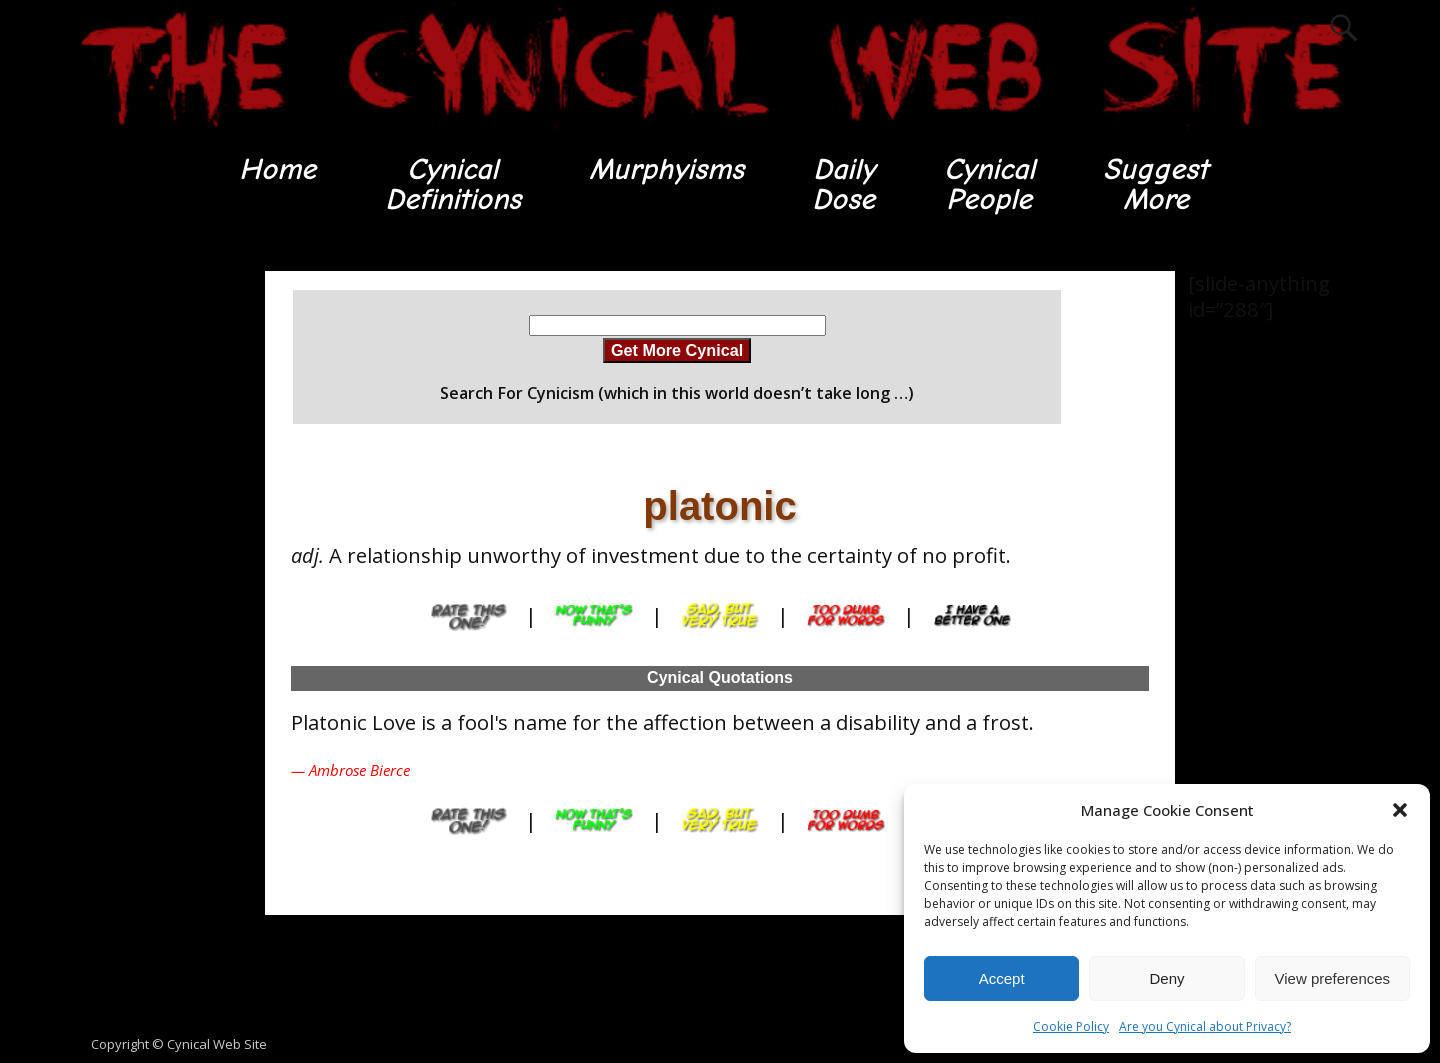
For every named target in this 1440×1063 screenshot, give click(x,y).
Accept (1002, 978)
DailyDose (843, 184)
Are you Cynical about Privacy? (1205, 1026)
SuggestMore (1155, 184)
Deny (1166, 978)
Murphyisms (666, 169)
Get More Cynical (677, 350)
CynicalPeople (989, 184)
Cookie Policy (1071, 1026)
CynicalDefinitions (453, 184)
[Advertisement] (150, 571)
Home (277, 169)
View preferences (1333, 978)
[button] (1400, 810)
